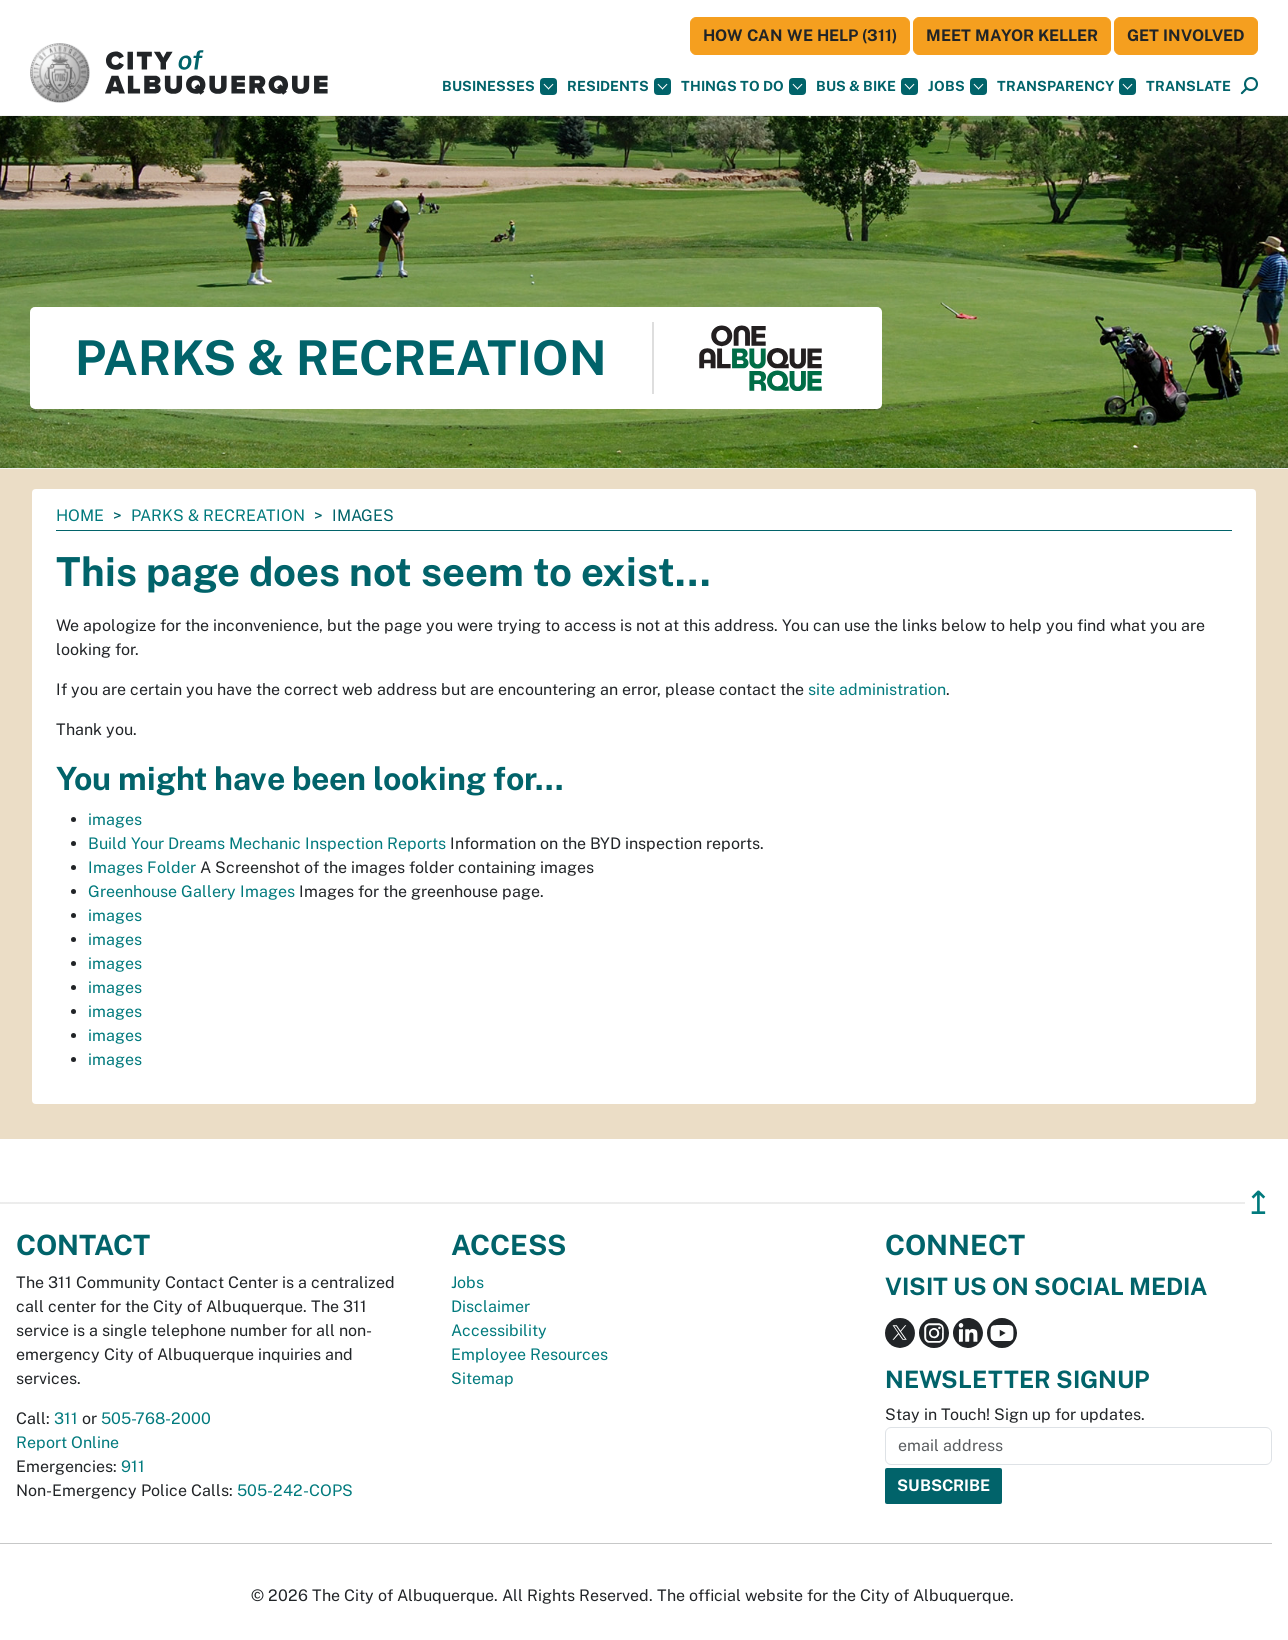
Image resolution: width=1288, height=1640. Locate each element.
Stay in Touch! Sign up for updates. (1015, 1414)
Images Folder (142, 867)
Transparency (1066, 86)
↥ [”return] (1258, 1202)
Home (80, 515)
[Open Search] (1249, 86)
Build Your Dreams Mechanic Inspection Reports (267, 843)
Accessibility (499, 1330)
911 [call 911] (133, 1466)
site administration (877, 689)
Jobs (957, 86)
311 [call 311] (66, 1418)
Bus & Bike (867, 86)
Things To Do (743, 86)
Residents (619, 86)
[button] (1188, 86)
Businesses (499, 86)
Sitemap (482, 1378)
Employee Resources (529, 1354)
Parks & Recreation (218, 515)
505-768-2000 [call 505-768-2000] (156, 1418)
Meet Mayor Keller (1012, 35)
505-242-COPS (295, 1490)
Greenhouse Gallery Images (191, 891)
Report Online (67, 1442)
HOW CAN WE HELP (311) (800, 35)
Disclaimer (490, 1306)
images (115, 819)
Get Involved (1186, 35)
